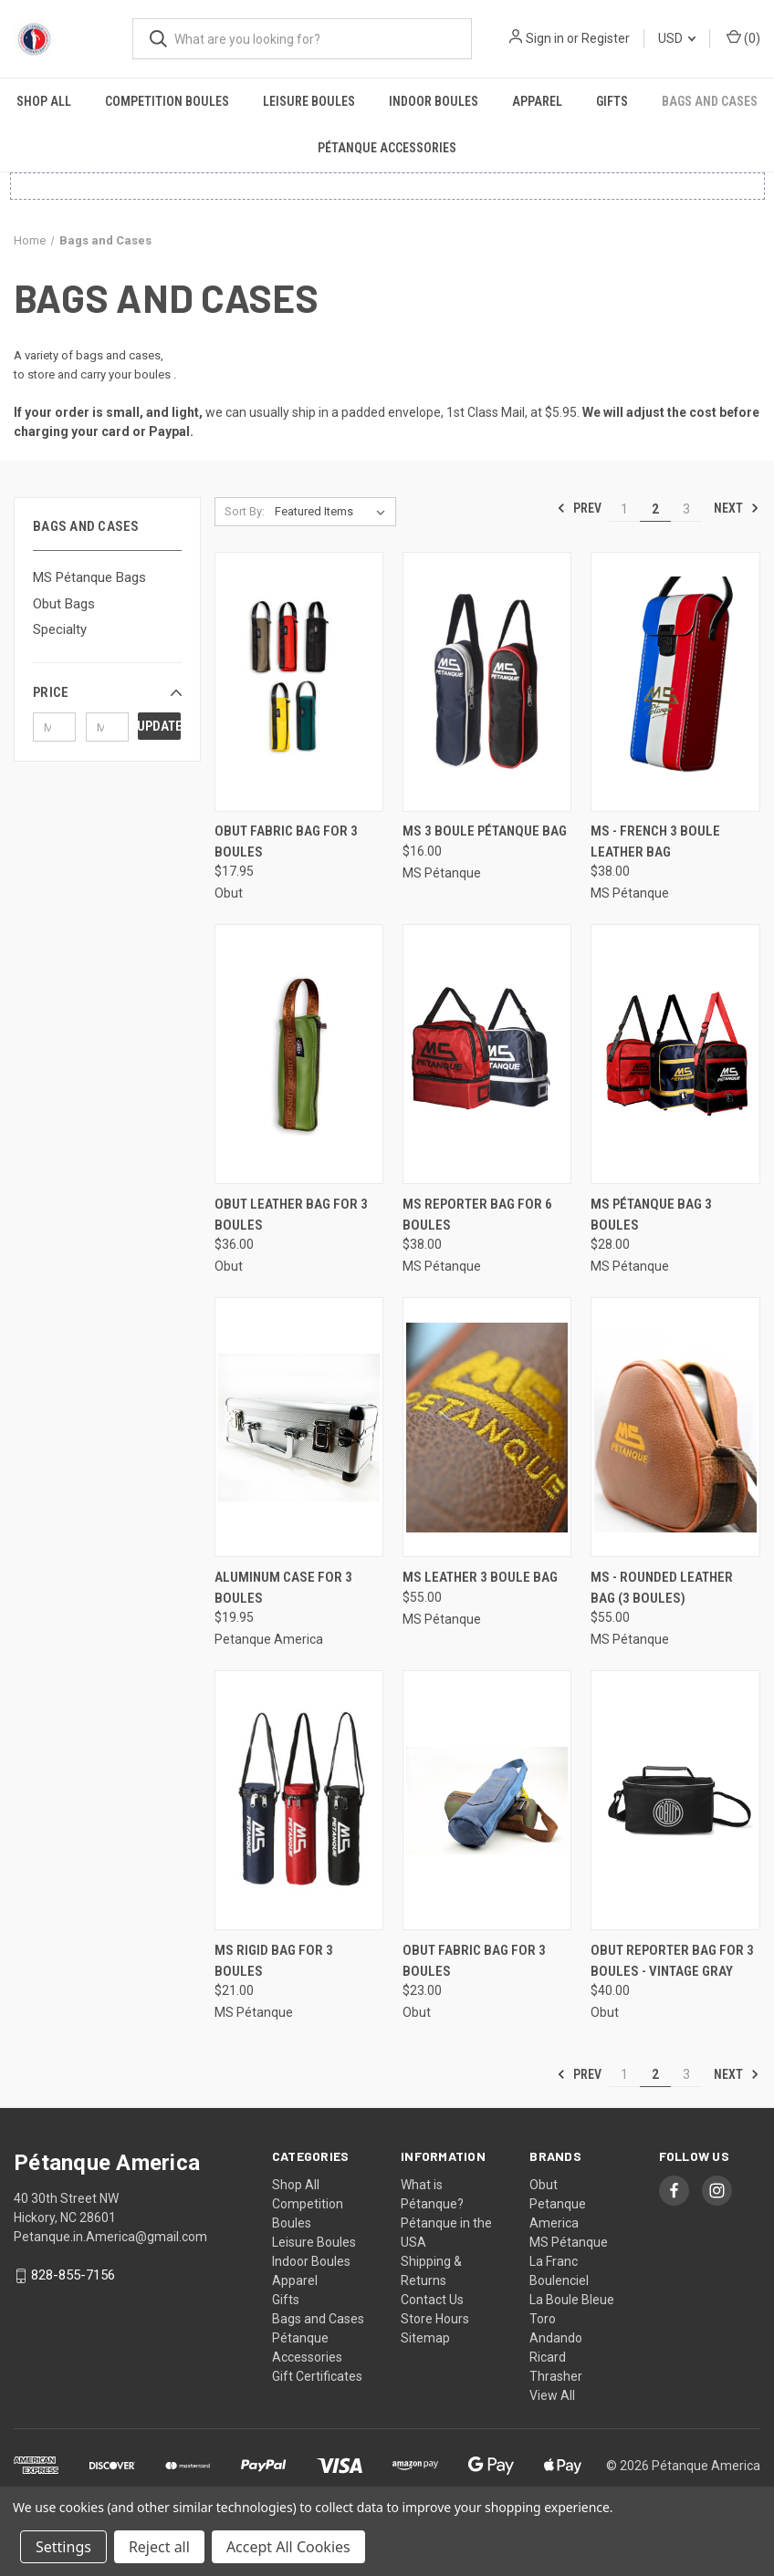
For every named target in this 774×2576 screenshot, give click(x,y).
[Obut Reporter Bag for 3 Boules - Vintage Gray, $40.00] (675, 1800)
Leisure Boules (309, 101)
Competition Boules (167, 101)
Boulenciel (559, 2280)
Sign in (545, 38)
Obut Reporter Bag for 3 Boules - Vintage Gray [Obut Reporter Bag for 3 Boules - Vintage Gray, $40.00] (672, 1960)
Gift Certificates (317, 2376)
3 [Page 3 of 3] (686, 509)
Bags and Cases (318, 2318)
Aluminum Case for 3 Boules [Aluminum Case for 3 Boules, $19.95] (283, 1587)
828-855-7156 (73, 2275)
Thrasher (555, 2376)
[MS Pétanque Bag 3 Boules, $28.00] (675, 1054)
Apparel (537, 101)
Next (736, 508)
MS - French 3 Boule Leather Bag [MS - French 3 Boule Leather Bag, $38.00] (655, 841)
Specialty (60, 629)
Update (159, 726)
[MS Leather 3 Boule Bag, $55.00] (487, 1427)
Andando (555, 2338)
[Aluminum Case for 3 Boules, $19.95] (299, 1427)
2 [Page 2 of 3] (655, 509)
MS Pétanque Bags (89, 577)
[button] (107, 692)
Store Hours (435, 2318)
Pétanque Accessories (387, 147)
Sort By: (245, 511)
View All (552, 2395)
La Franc (553, 2261)
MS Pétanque (568, 2242)
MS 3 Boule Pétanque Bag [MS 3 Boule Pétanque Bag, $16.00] (485, 831)
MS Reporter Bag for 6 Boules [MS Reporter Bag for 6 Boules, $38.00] (477, 1214)
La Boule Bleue (571, 2299)
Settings (63, 2547)
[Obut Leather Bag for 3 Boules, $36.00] (299, 1054)
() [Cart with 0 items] (743, 37)
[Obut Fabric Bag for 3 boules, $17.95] (299, 682)
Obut (543, 2184)
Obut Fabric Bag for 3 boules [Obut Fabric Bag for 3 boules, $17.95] (286, 841)
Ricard (547, 2357)
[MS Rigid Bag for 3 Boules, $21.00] (299, 1800)
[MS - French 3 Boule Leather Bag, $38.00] (675, 682)
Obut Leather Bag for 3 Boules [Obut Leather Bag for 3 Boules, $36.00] (291, 1214)
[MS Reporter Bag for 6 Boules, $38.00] (487, 1054)
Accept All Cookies (288, 2547)
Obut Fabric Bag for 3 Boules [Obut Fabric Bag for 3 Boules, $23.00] (474, 1960)
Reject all (159, 2547)
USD (677, 38)
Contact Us (432, 2299)
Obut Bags (64, 604)
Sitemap (425, 2338)
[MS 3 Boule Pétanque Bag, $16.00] (487, 682)
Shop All (43, 101)
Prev (579, 508)
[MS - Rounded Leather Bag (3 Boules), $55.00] (675, 1427)
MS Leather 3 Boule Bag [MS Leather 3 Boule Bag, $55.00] (480, 1577)
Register (605, 38)
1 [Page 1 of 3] (624, 509)
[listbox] (333, 511)
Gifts (612, 101)
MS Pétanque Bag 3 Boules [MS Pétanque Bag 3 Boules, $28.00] (651, 1214)
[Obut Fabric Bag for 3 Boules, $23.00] (487, 1800)
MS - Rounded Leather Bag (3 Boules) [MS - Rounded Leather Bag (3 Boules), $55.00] (662, 1587)
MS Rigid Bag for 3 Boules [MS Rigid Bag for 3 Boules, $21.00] (273, 1960)
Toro (542, 2318)
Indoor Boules (433, 101)
